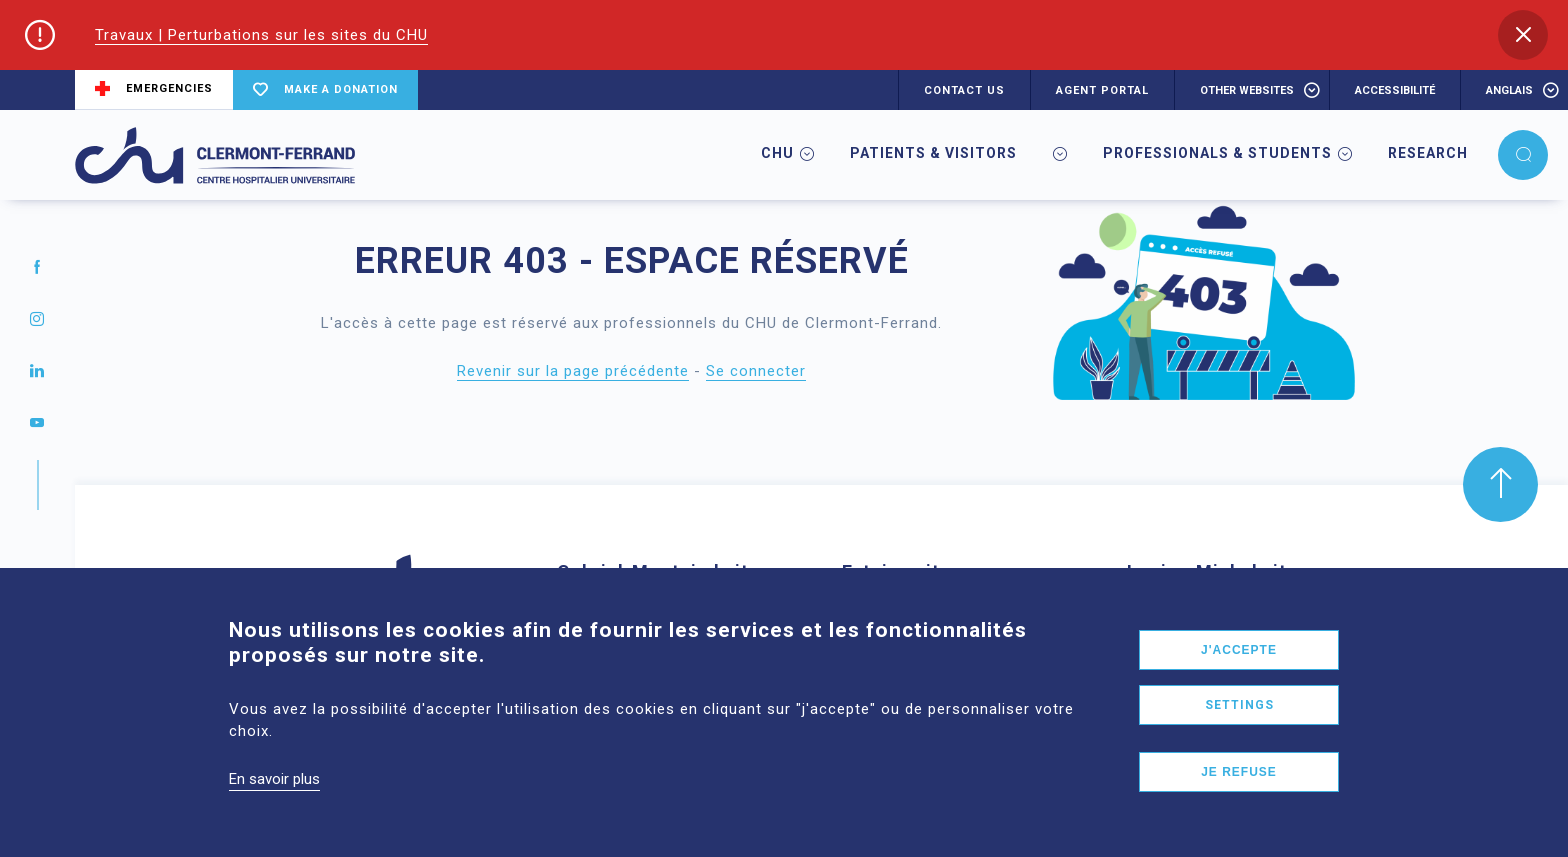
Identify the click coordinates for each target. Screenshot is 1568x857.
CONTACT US (964, 90)
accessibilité (1395, 90)
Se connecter (756, 371)
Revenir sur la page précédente (573, 371)
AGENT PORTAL (1102, 90)
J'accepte (1239, 681)
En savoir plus (274, 810)
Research (1428, 153)
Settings (1239, 736)
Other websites (1247, 90)
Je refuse (1239, 803)
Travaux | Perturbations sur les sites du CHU (261, 35)
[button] (1523, 35)
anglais (1509, 90)
